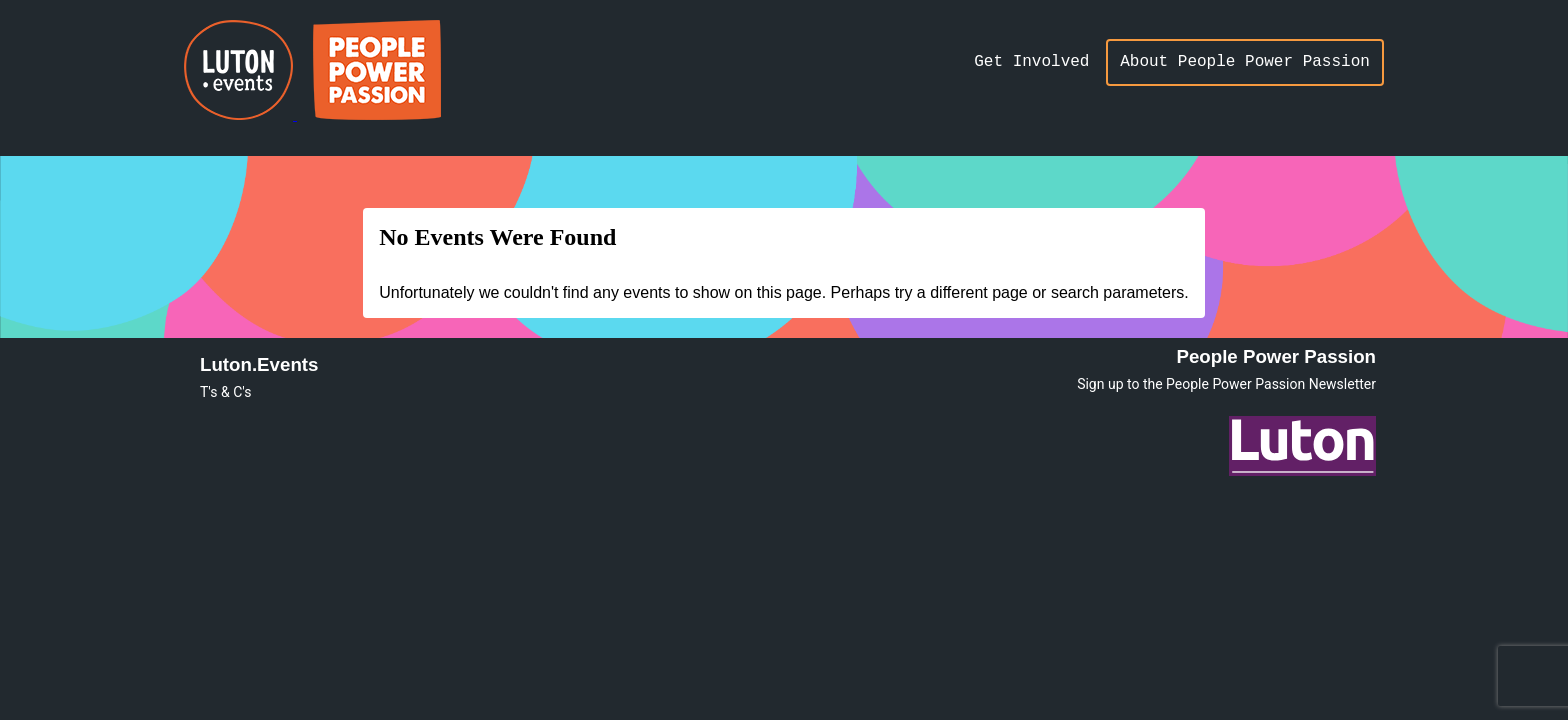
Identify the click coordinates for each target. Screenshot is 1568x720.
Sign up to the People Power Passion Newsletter (1226, 384)
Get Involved (1031, 62)
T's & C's (225, 392)
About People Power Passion (1245, 62)
